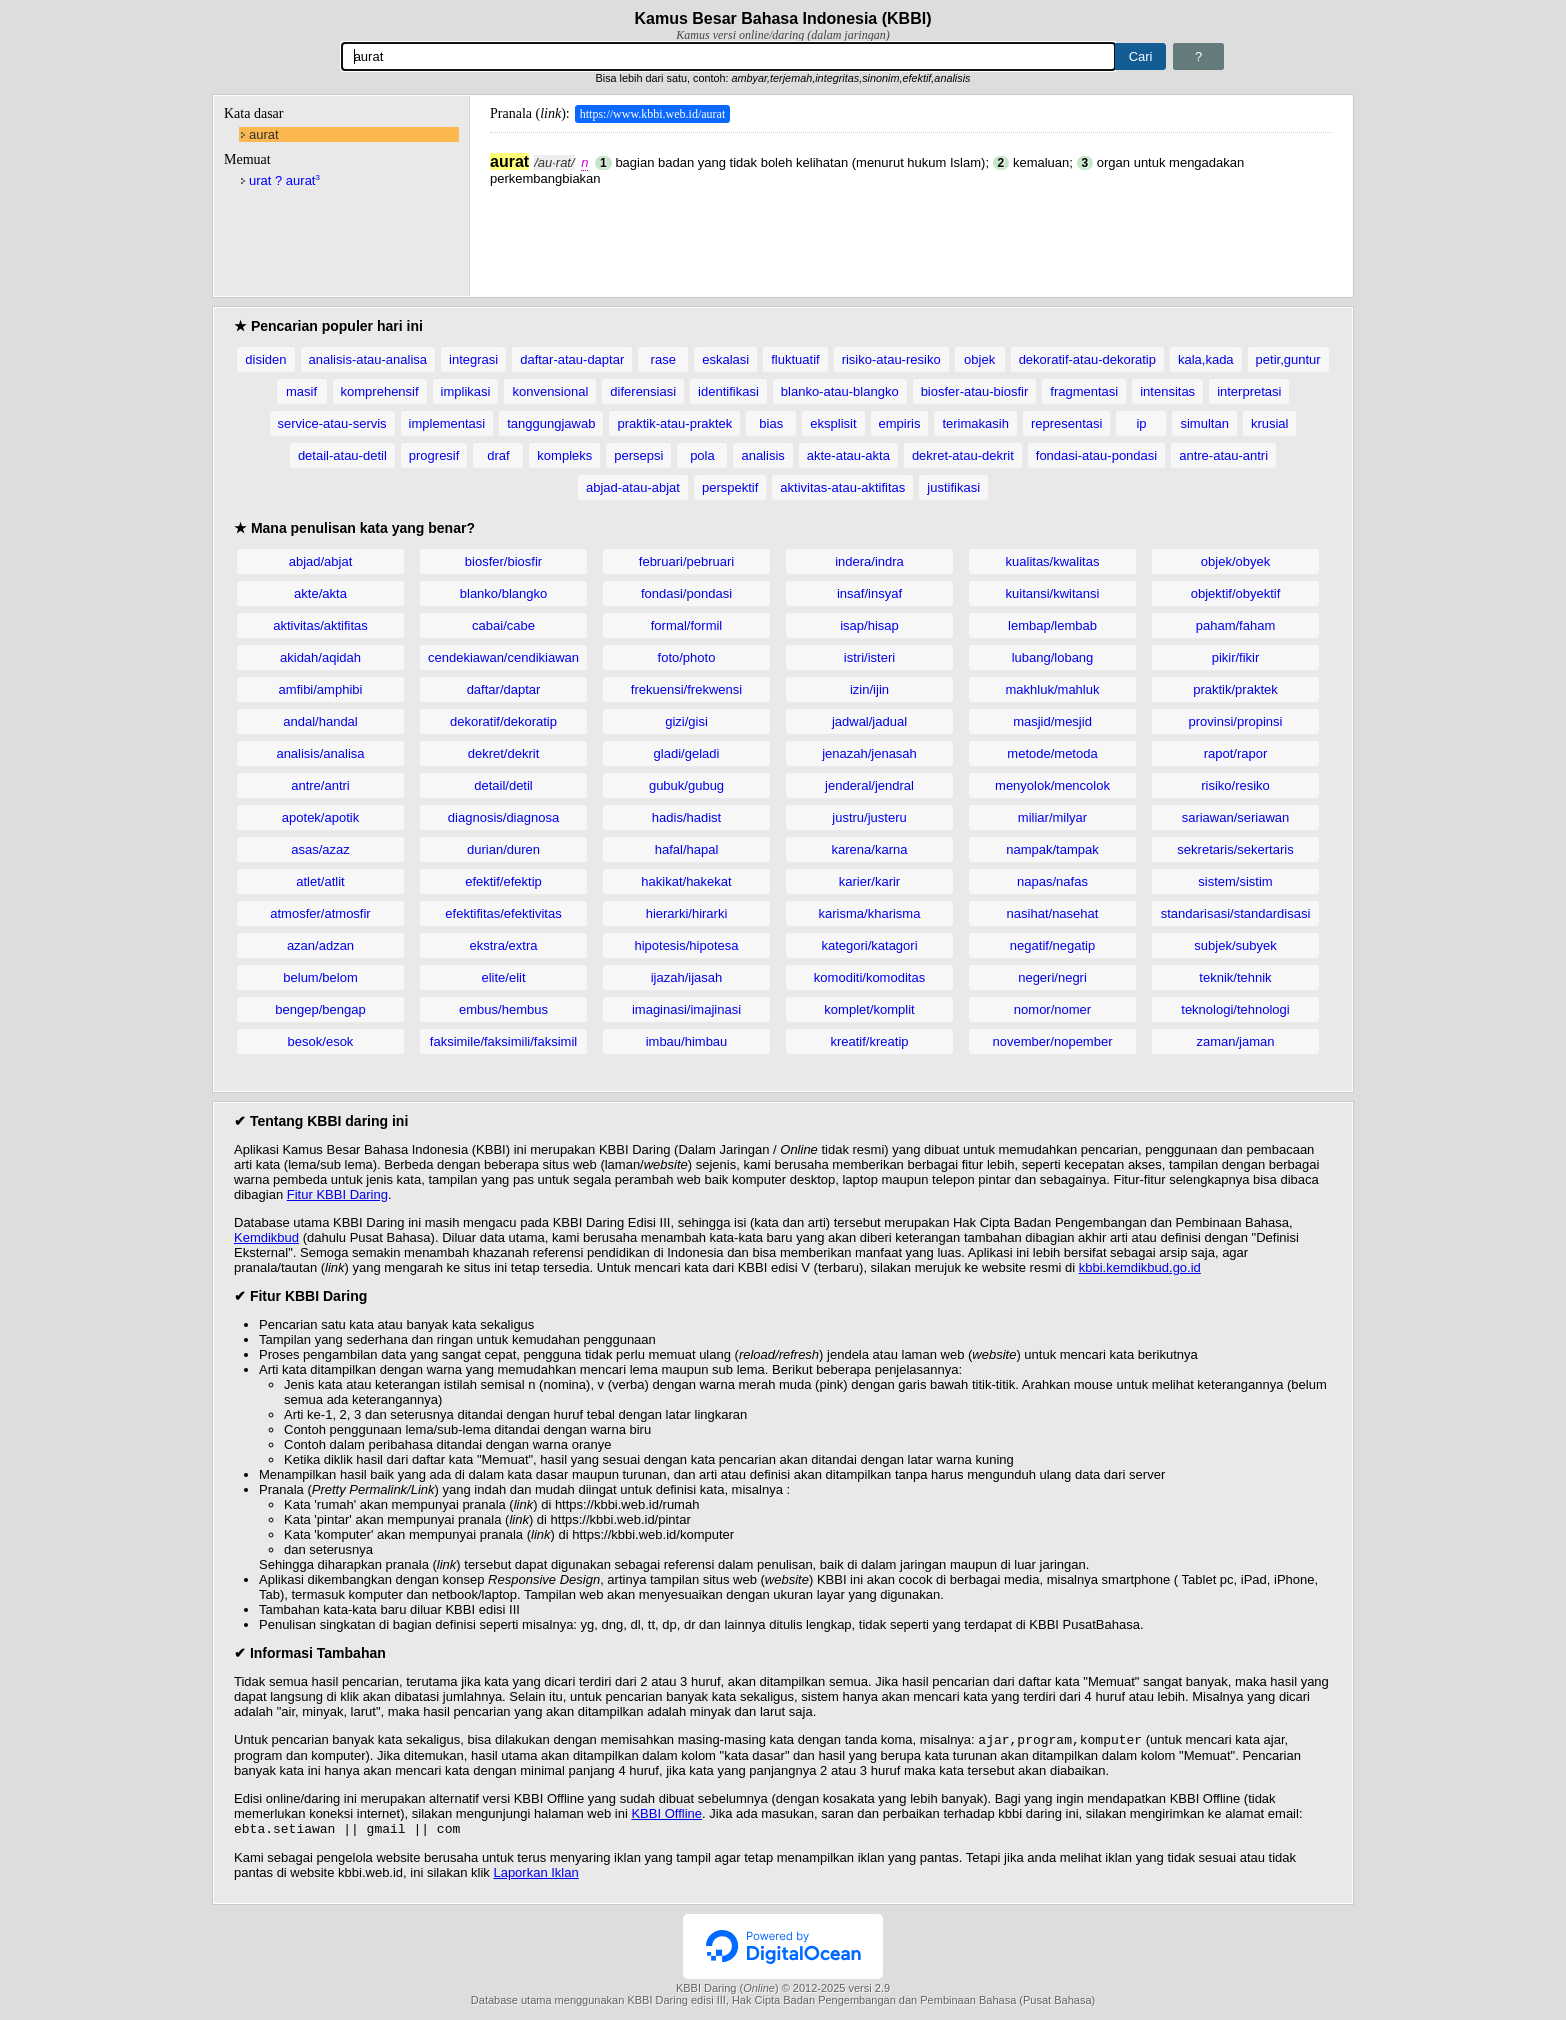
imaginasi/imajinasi (686, 1009)
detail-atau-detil (342, 455)
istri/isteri (869, 657)
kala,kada (1206, 359)
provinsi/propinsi (1236, 721)
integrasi (473, 359)
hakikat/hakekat (686, 881)
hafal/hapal (687, 849)
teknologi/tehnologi (1235, 1009)
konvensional (550, 391)
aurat (264, 134)
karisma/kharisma (870, 913)
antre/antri (320, 785)
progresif (434, 455)
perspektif (730, 487)
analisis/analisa (320, 753)
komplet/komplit (869, 1009)
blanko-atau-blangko (840, 391)
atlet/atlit (320, 881)
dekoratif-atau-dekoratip (1087, 359)
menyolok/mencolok (1052, 785)
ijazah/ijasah (687, 977)
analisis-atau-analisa (368, 359)
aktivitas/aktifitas (320, 625)
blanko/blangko (503, 593)
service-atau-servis (332, 423)
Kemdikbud (266, 1237)
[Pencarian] (728, 56)
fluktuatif (795, 359)
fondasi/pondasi (686, 593)
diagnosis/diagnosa (503, 817)
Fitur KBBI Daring (337, 1194)
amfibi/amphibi (321, 689)
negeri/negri (1052, 977)
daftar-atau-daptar (572, 359)
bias (771, 423)
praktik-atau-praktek (674, 423)
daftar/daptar (504, 689)
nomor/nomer (1052, 1009)
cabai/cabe (503, 625)
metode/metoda (1052, 753)
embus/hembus (503, 1009)
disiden (265, 359)
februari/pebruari (686, 561)
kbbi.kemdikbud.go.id (1140, 1267)
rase (663, 359)
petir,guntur (1288, 359)
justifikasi (953, 487)
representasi (1067, 423)
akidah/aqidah (320, 657)
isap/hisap (869, 625)
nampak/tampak (1052, 849)
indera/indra (869, 561)
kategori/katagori (869, 945)
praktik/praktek (1235, 689)
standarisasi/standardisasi (1236, 913)
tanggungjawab (551, 423)
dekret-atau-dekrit (963, 455)
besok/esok (321, 1041)
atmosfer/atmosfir (320, 913)
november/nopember (1053, 1041)
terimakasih (975, 423)
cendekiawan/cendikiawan (503, 657)
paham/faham (1236, 625)
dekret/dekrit (504, 753)
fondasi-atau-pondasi (1096, 455)
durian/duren (503, 849)
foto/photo (687, 657)
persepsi (638, 455)
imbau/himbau (687, 1041)
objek (979, 359)
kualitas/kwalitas (1053, 561)
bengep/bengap (320, 1009)
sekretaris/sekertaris (1235, 849)
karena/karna (870, 849)
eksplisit (833, 423)
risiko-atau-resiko (891, 359)
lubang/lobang (1053, 657)
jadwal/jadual (869, 721)
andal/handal (320, 721)
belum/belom (320, 977)
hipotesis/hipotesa (686, 945)
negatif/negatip (1052, 945)
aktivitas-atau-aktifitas (842, 487)
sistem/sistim (1235, 881)
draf (498, 455)
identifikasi (728, 391)
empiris (900, 423)
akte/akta (320, 593)
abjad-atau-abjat (633, 487)
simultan (1204, 423)
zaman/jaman (1235, 1041)
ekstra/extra (504, 945)
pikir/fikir (1236, 657)
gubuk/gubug (686, 785)
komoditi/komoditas (869, 977)
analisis (762, 455)
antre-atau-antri (1223, 455)
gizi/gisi (686, 721)
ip (1141, 423)
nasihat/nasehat (1053, 913)
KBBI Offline (666, 1815)
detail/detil (503, 785)
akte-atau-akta (848, 455)
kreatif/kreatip (869, 1041)
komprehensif (380, 391)
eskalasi (725, 359)
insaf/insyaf (869, 593)
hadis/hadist (686, 817)
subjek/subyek (1235, 945)
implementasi (447, 423)
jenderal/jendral (869, 785)
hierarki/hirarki (687, 913)
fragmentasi (1084, 391)
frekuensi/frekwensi (686, 689)
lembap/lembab (1052, 625)
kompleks (564, 455)
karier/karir (869, 881)
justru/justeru (869, 817)
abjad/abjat (321, 561)
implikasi (466, 391)
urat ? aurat (284, 180)
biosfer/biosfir (503, 561)
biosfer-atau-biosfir (975, 391)
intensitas (1167, 391)
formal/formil (687, 625)
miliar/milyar (1052, 817)
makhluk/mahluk (1053, 689)
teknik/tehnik (1235, 977)
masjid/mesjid (1052, 721)
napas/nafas (1052, 881)
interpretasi (1249, 391)
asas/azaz (320, 849)
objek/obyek (1235, 561)
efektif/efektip (503, 881)
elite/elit (503, 977)
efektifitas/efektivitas (503, 913)
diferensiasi (643, 391)
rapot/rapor (1236, 753)
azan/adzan (320, 945)
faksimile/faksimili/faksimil (503, 1041)
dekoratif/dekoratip (503, 721)
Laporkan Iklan (535, 1876)
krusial (1270, 423)
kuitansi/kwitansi (1053, 593)
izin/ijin (869, 689)
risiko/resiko (1235, 785)
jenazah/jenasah (869, 753)
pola (702, 455)
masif (301, 391)
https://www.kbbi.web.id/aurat (653, 114)
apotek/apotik (320, 817)
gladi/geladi (687, 753)
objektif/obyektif (1236, 593)
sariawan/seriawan (1236, 817)
